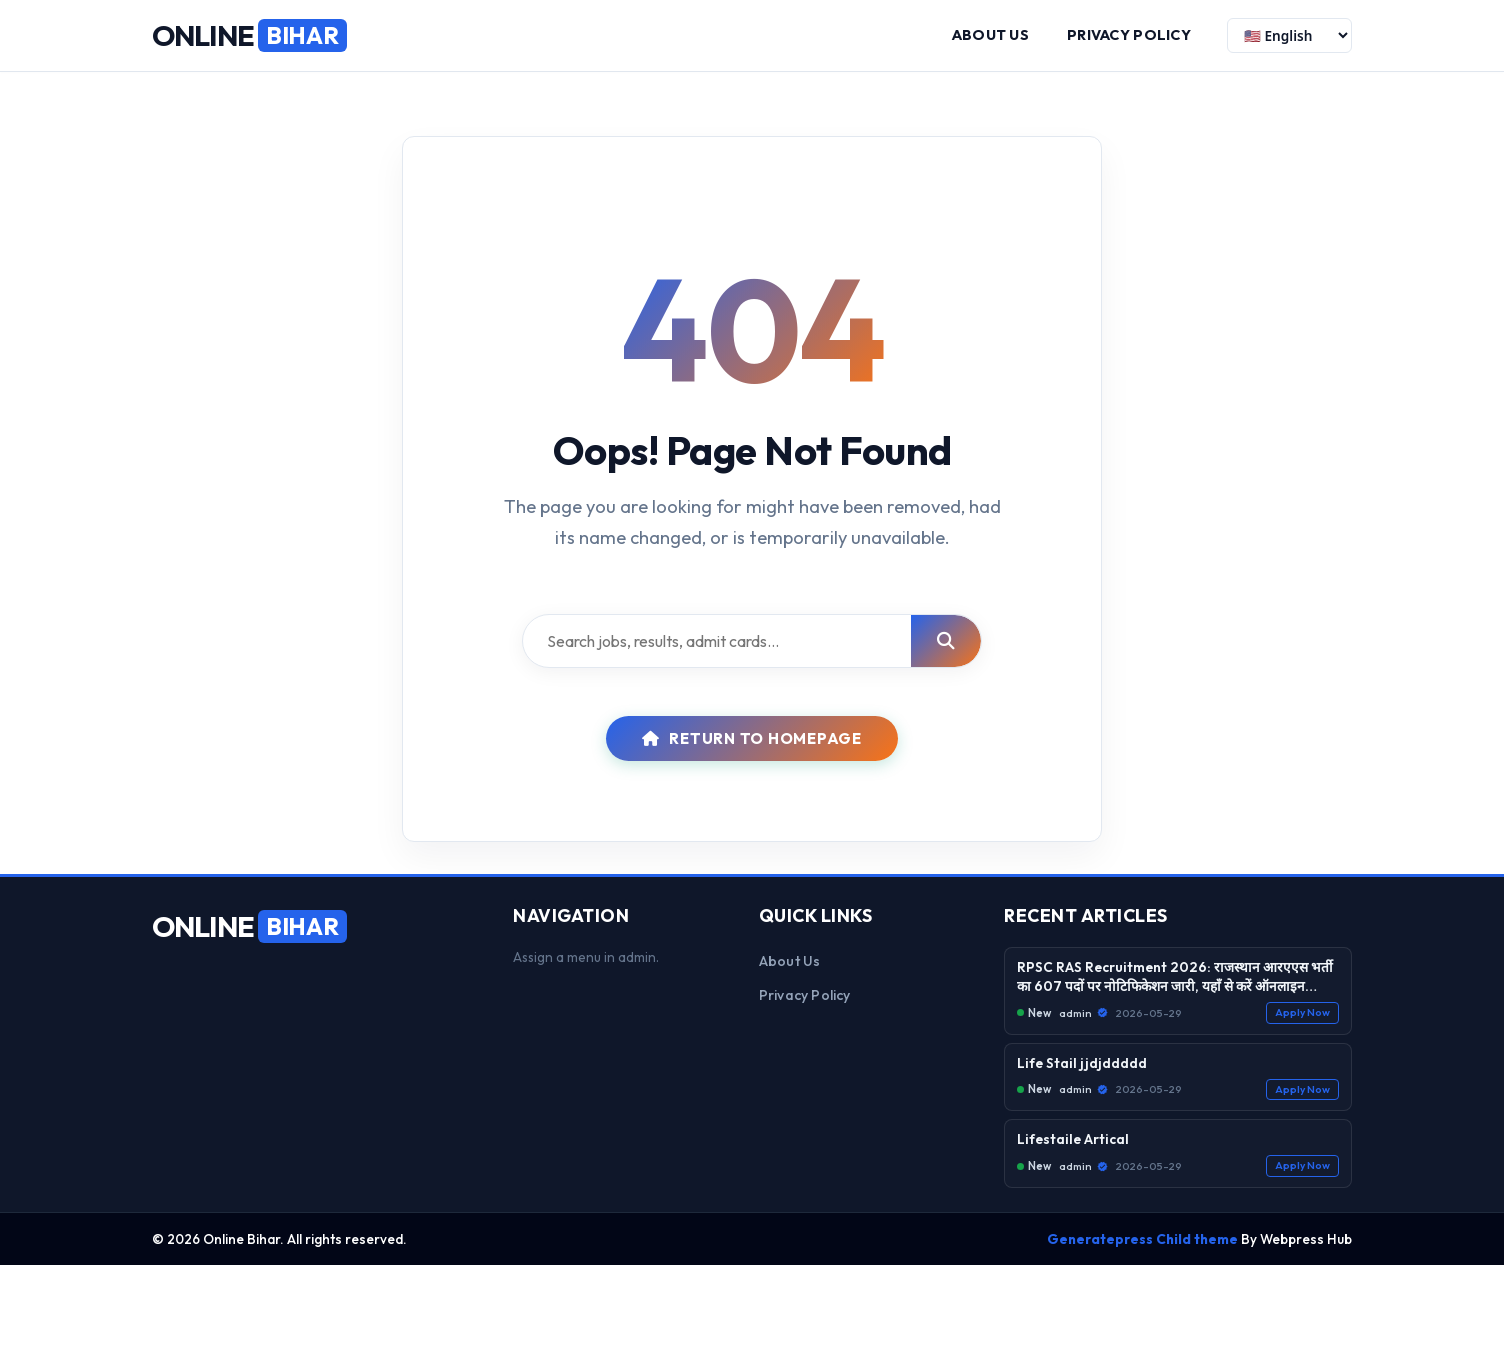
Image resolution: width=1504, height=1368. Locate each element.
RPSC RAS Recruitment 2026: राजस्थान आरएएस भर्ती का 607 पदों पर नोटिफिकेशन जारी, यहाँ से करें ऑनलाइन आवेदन (1175, 977)
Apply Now (1302, 1012)
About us (990, 35)
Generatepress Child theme (1142, 1239)
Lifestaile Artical (1073, 1140)
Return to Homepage (752, 738)
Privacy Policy (1129, 35)
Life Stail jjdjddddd (1082, 1063)
